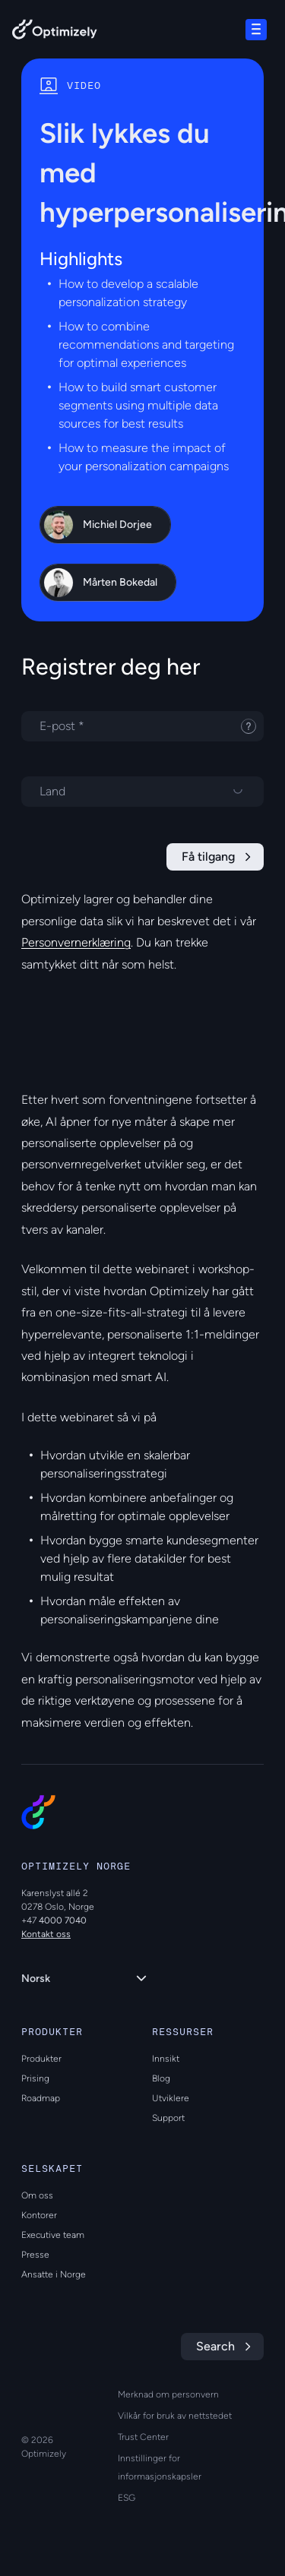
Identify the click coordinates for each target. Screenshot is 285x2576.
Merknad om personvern (168, 2394)
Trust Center (143, 2437)
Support (168, 2118)
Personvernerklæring (76, 942)
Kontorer (39, 2215)
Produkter (41, 2058)
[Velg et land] (142, 791)
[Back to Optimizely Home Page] (54, 32)
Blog (161, 2078)
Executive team (52, 2235)
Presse (35, 2254)
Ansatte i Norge (53, 2274)
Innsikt (165, 2058)
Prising (35, 2078)
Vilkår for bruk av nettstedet (175, 2415)
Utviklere (170, 2098)
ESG (126, 2497)
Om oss (37, 2195)
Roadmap (40, 2098)
